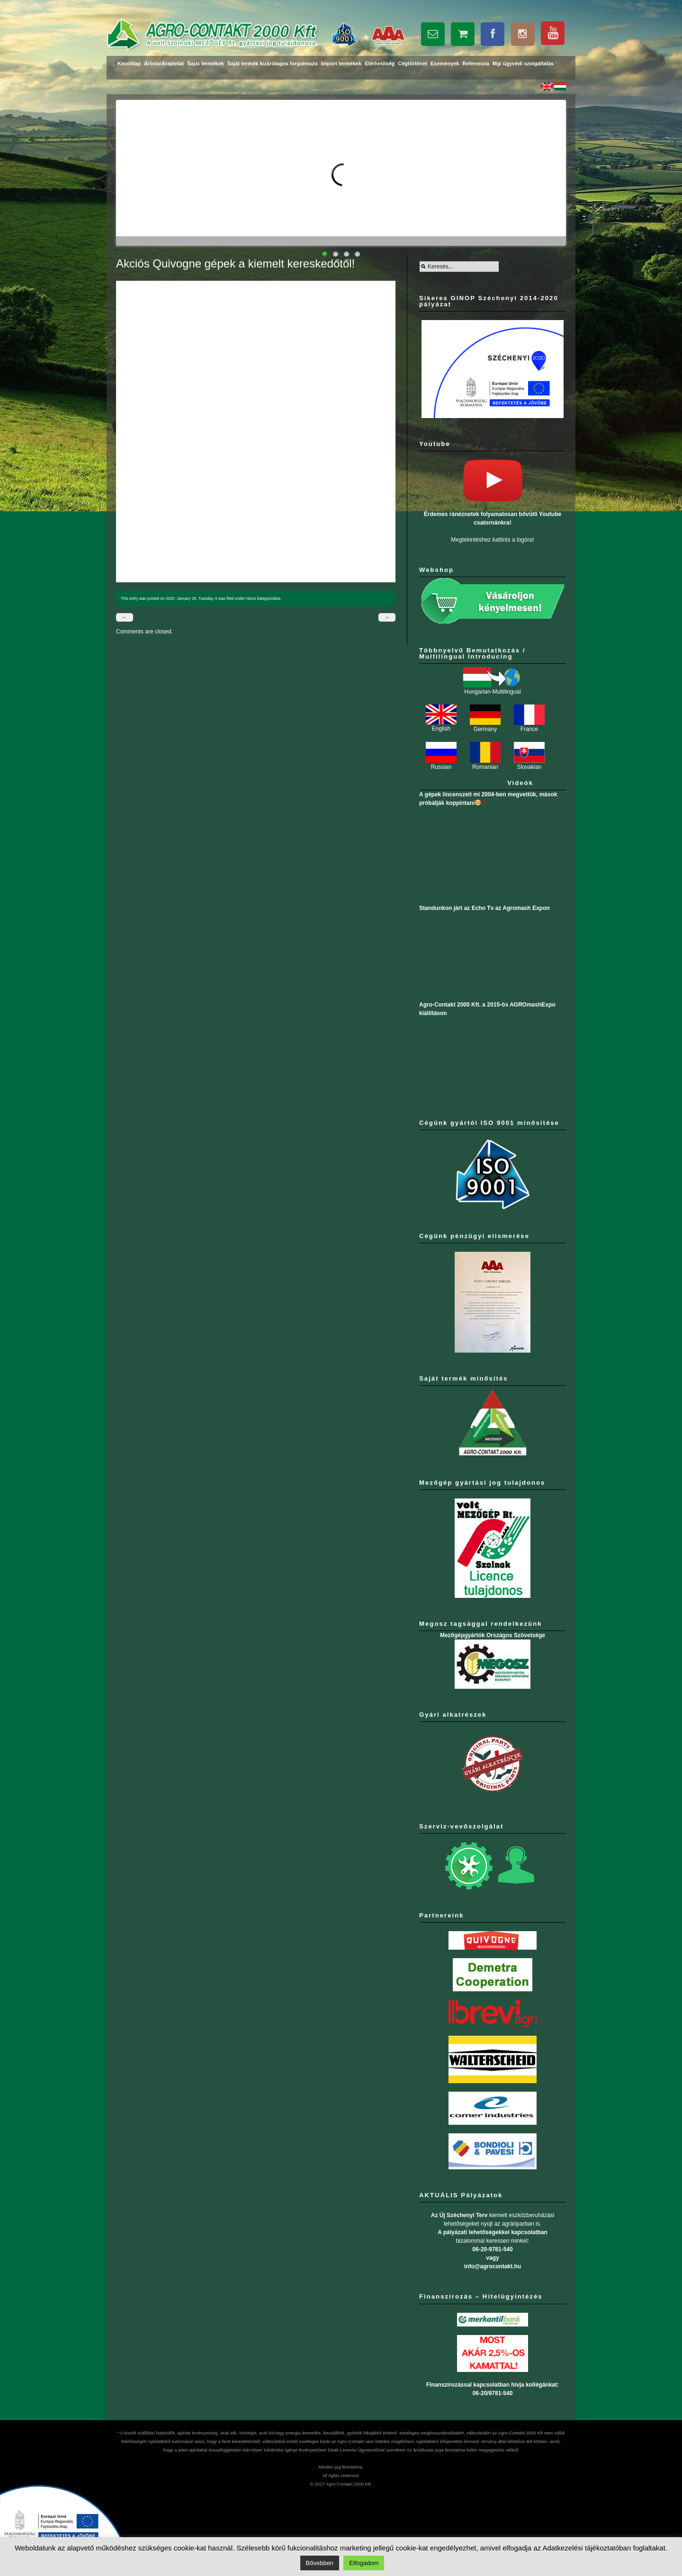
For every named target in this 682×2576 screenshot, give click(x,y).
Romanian (485, 764)
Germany (485, 726)
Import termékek (341, 63)
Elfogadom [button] (363, 2563)
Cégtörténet (412, 63)
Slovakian (529, 764)
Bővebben (320, 2563)
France (529, 726)
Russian (441, 764)
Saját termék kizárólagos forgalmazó (272, 63)
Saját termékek (205, 63)
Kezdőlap (129, 63)
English (441, 725)
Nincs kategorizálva (263, 598)
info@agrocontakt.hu (492, 2266)
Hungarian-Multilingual (492, 688)
